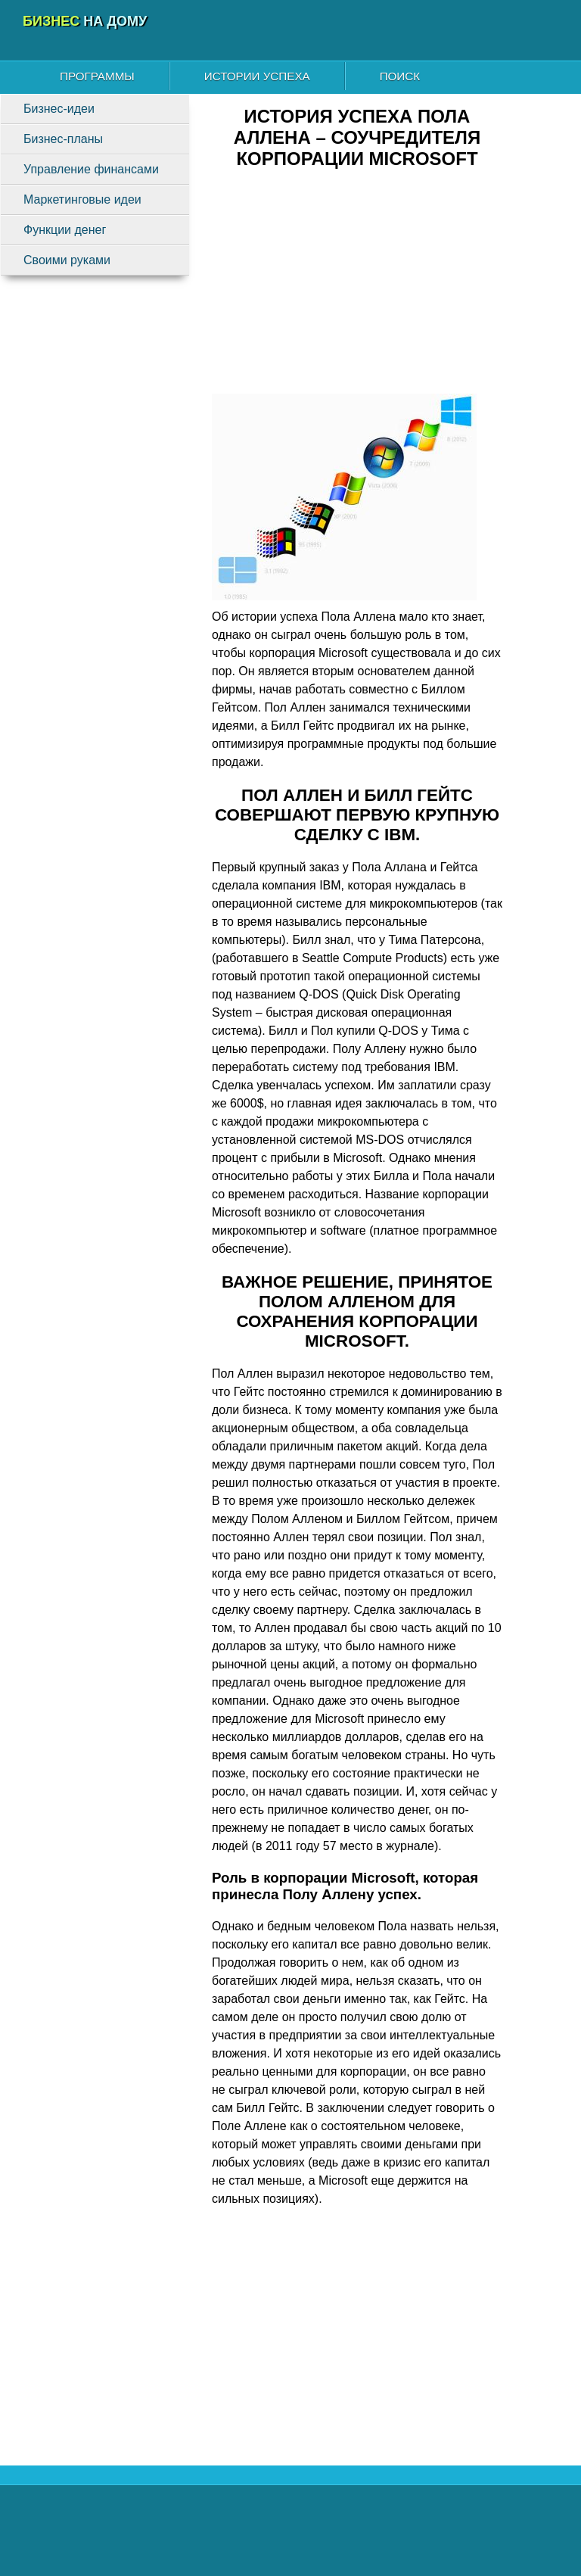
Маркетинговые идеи (82, 199)
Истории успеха (257, 76)
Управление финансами (91, 169)
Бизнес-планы (63, 138)
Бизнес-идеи (59, 108)
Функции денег (64, 229)
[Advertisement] (357, 288)
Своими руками (66, 260)
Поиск (400, 76)
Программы (97, 76)
